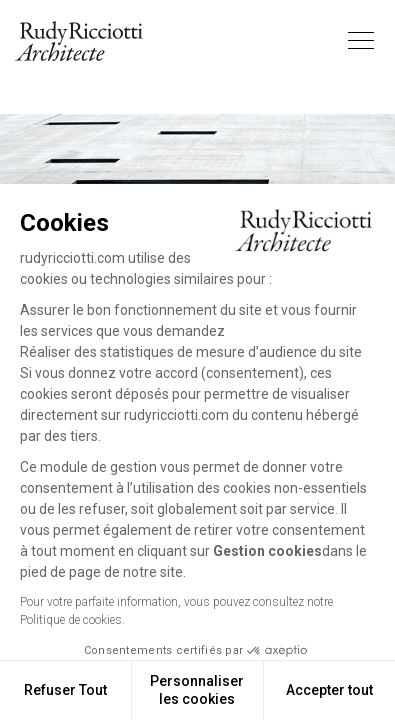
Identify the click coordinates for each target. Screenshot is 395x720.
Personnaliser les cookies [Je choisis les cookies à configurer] (197, 690)
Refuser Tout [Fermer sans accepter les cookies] (65, 690)
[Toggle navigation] (361, 41)
